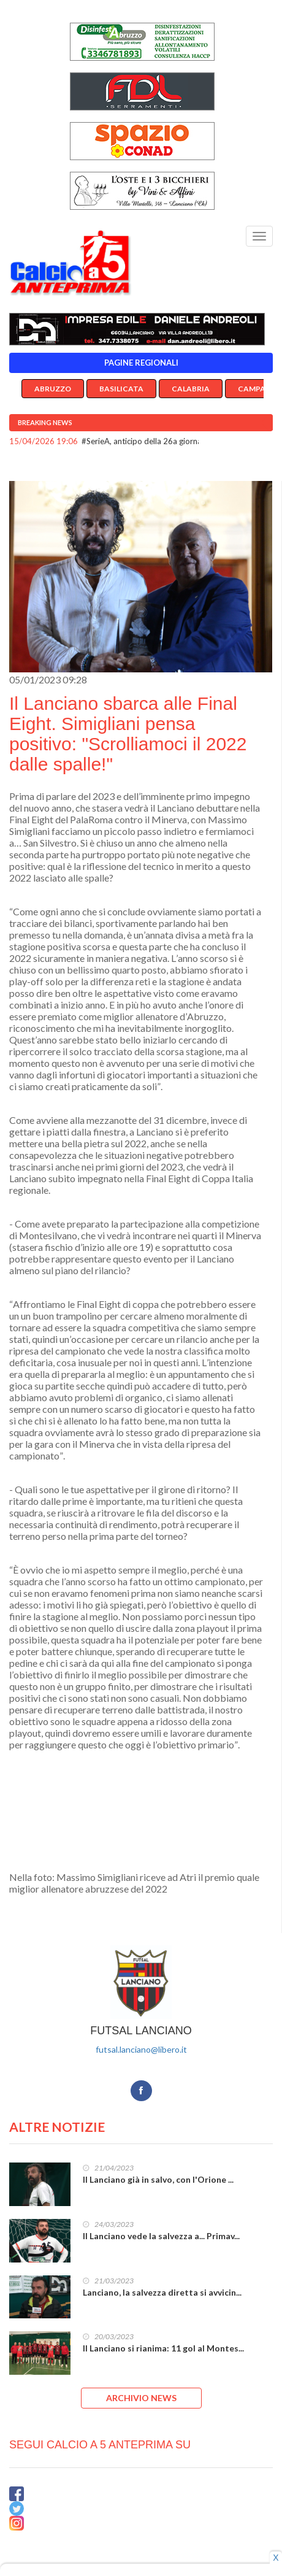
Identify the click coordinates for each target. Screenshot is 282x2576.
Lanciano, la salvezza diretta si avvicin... (162, 2292)
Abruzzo (52, 388)
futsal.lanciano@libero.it (141, 2049)
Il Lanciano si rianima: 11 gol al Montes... (163, 2348)
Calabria (191, 388)
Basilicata (121, 388)
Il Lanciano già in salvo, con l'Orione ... (158, 2179)
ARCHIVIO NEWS (141, 2398)
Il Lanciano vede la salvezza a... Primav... (161, 2236)
